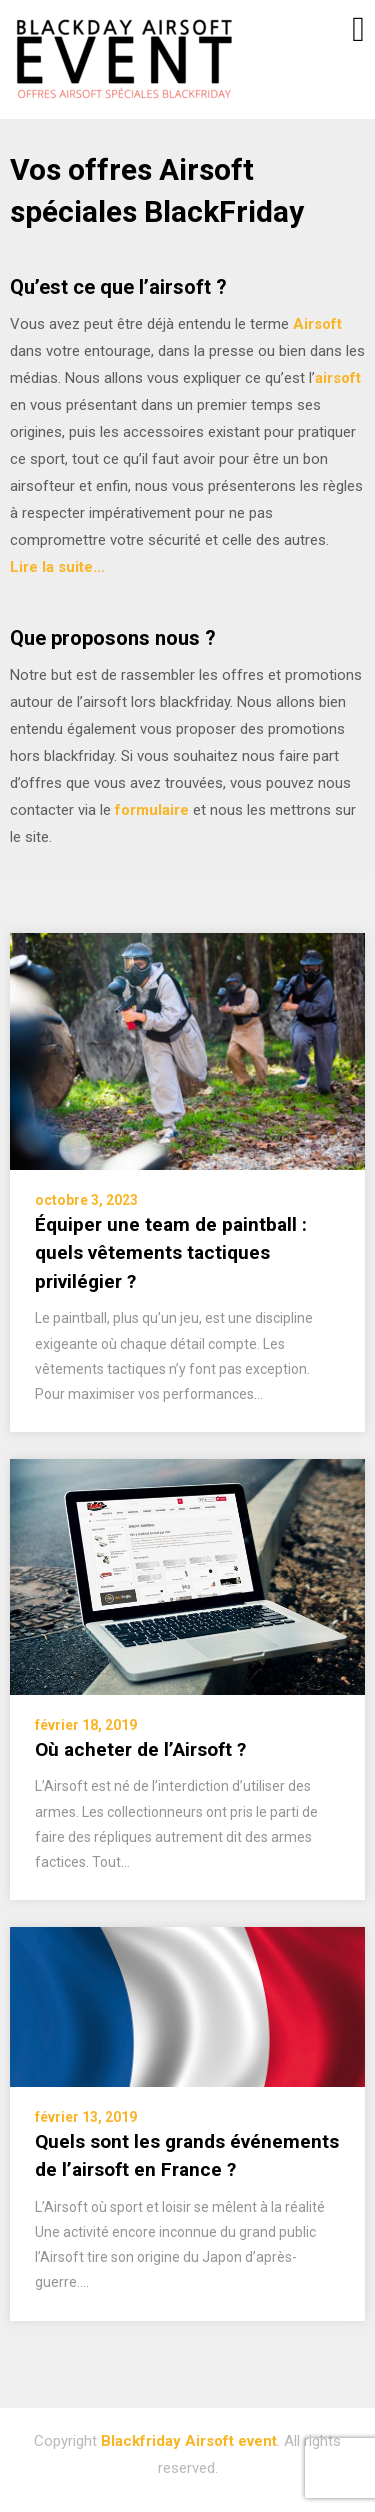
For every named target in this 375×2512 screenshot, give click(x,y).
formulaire (152, 810)
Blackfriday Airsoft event (189, 2441)
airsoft (338, 378)
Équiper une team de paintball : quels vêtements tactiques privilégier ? (171, 1253)
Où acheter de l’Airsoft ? (140, 1749)
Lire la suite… (57, 567)
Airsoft (317, 324)
